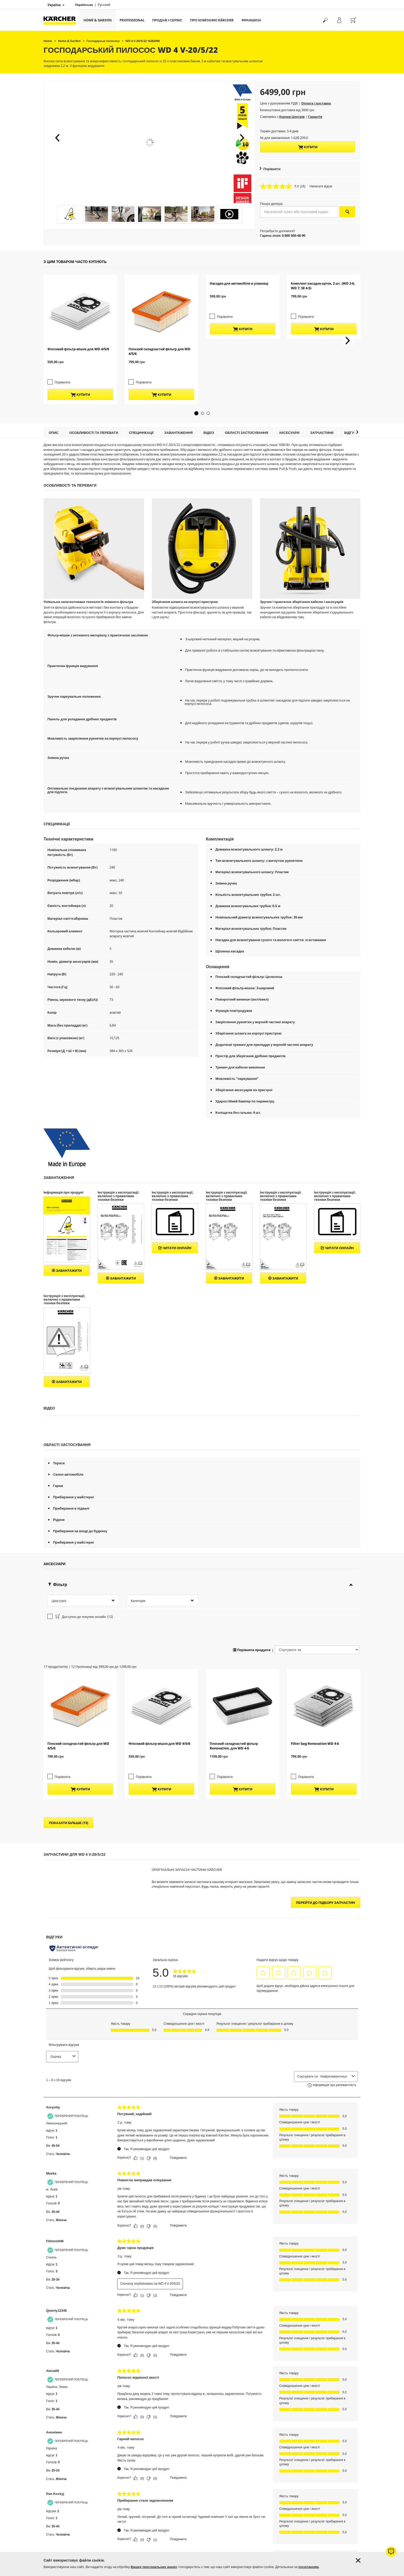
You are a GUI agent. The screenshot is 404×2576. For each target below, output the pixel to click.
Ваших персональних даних (154, 2566)
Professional (132, 20)
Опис (53, 432)
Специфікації (141, 432)
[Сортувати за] (317, 1649)
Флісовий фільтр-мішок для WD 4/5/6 (78, 349)
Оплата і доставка (316, 103)
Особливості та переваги (93, 432)
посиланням (308, 2566)
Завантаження (178, 432)
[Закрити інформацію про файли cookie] (358, 2560)
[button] (57, 137)
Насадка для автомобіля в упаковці (239, 283)
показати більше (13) (68, 1822)
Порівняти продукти (252, 1650)
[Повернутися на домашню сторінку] (62, 20)
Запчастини (321, 432)
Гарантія (315, 116)
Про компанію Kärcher (212, 20)
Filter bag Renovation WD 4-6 (315, 1743)
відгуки (351, 432)
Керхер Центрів (292, 116)
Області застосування (246, 432)
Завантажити (67, 1270)
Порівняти (272, 169)
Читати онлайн (174, 1248)
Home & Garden (97, 20)
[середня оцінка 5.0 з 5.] (280, 186)
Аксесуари (289, 432)
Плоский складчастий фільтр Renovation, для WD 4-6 (234, 1745)
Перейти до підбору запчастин (325, 1902)
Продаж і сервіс (167, 20)
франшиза (251, 20)
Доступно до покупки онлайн (84, 1616)
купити (307, 147)
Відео (209, 432)
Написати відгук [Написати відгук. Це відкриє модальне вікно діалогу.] (320, 186)
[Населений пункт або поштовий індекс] (299, 211)
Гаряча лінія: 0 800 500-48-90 (282, 235)
